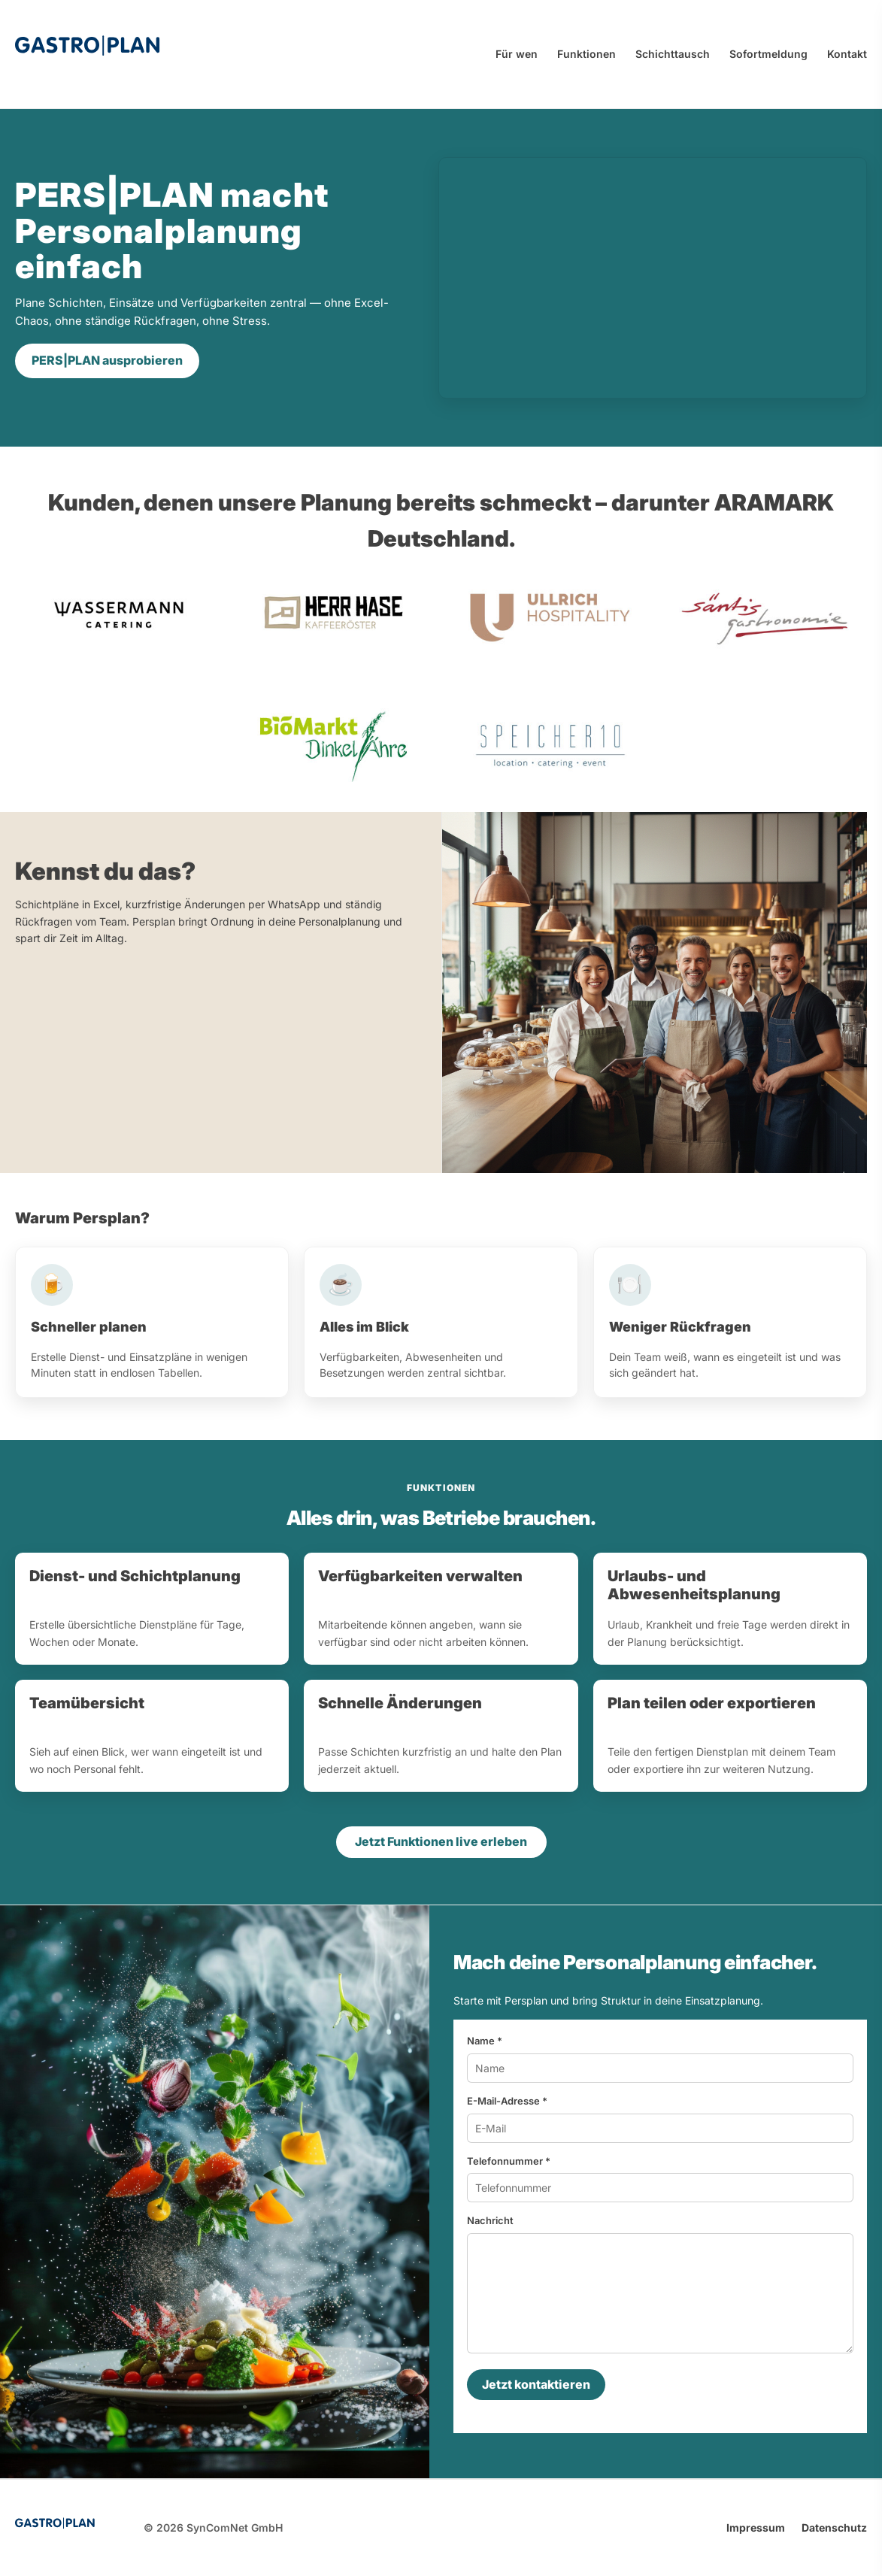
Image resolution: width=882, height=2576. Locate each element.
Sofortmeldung (768, 53)
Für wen (517, 53)
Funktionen (586, 53)
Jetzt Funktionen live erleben (441, 1841)
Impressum (755, 2527)
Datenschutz (834, 2527)
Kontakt (847, 53)
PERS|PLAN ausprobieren (107, 360)
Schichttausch (672, 53)
